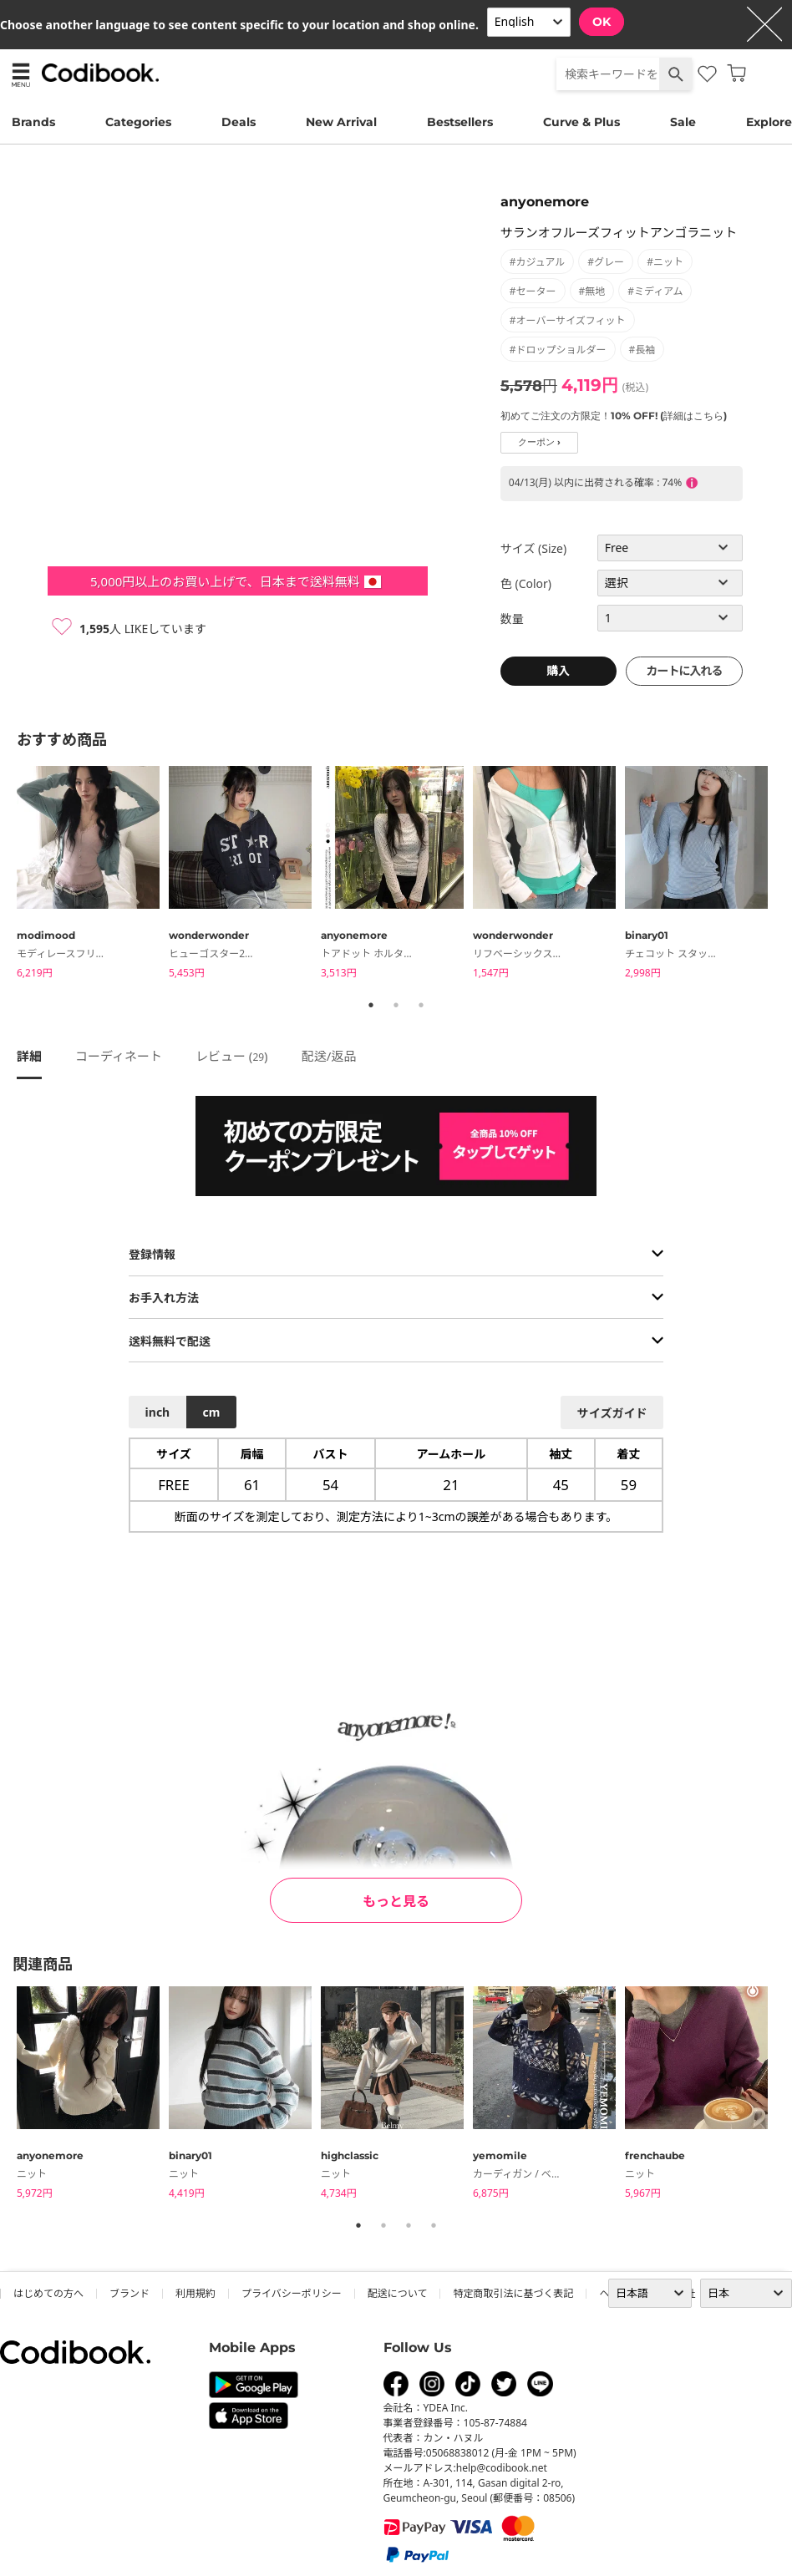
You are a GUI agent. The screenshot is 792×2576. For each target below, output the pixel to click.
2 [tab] (396, 1004)
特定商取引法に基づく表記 (513, 2293)
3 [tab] (421, 1004)
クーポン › (539, 442)
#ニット (665, 262)
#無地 (592, 291)
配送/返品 (329, 1055)
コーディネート (118, 1055)
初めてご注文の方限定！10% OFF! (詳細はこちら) (613, 415)
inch (157, 1412)
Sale (683, 121)
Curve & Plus (581, 121)
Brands (33, 121)
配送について (398, 2293)
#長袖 (642, 349)
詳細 (29, 1055)
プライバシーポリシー (291, 2293)
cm (211, 1412)
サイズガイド (612, 1413)
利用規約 (195, 2293)
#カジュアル (538, 262)
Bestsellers (460, 121)
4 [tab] (433, 2225)
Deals (238, 121)
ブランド (129, 2293)
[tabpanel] (93, 875)
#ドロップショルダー (558, 349)
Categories (138, 121)
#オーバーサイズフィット (568, 320)
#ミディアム (655, 291)
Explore (769, 121)
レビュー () (231, 1055)
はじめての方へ (48, 2293)
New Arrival (341, 121)
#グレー (605, 262)
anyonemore (544, 202)
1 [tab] (371, 1004)
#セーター (533, 291)
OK (601, 21)
